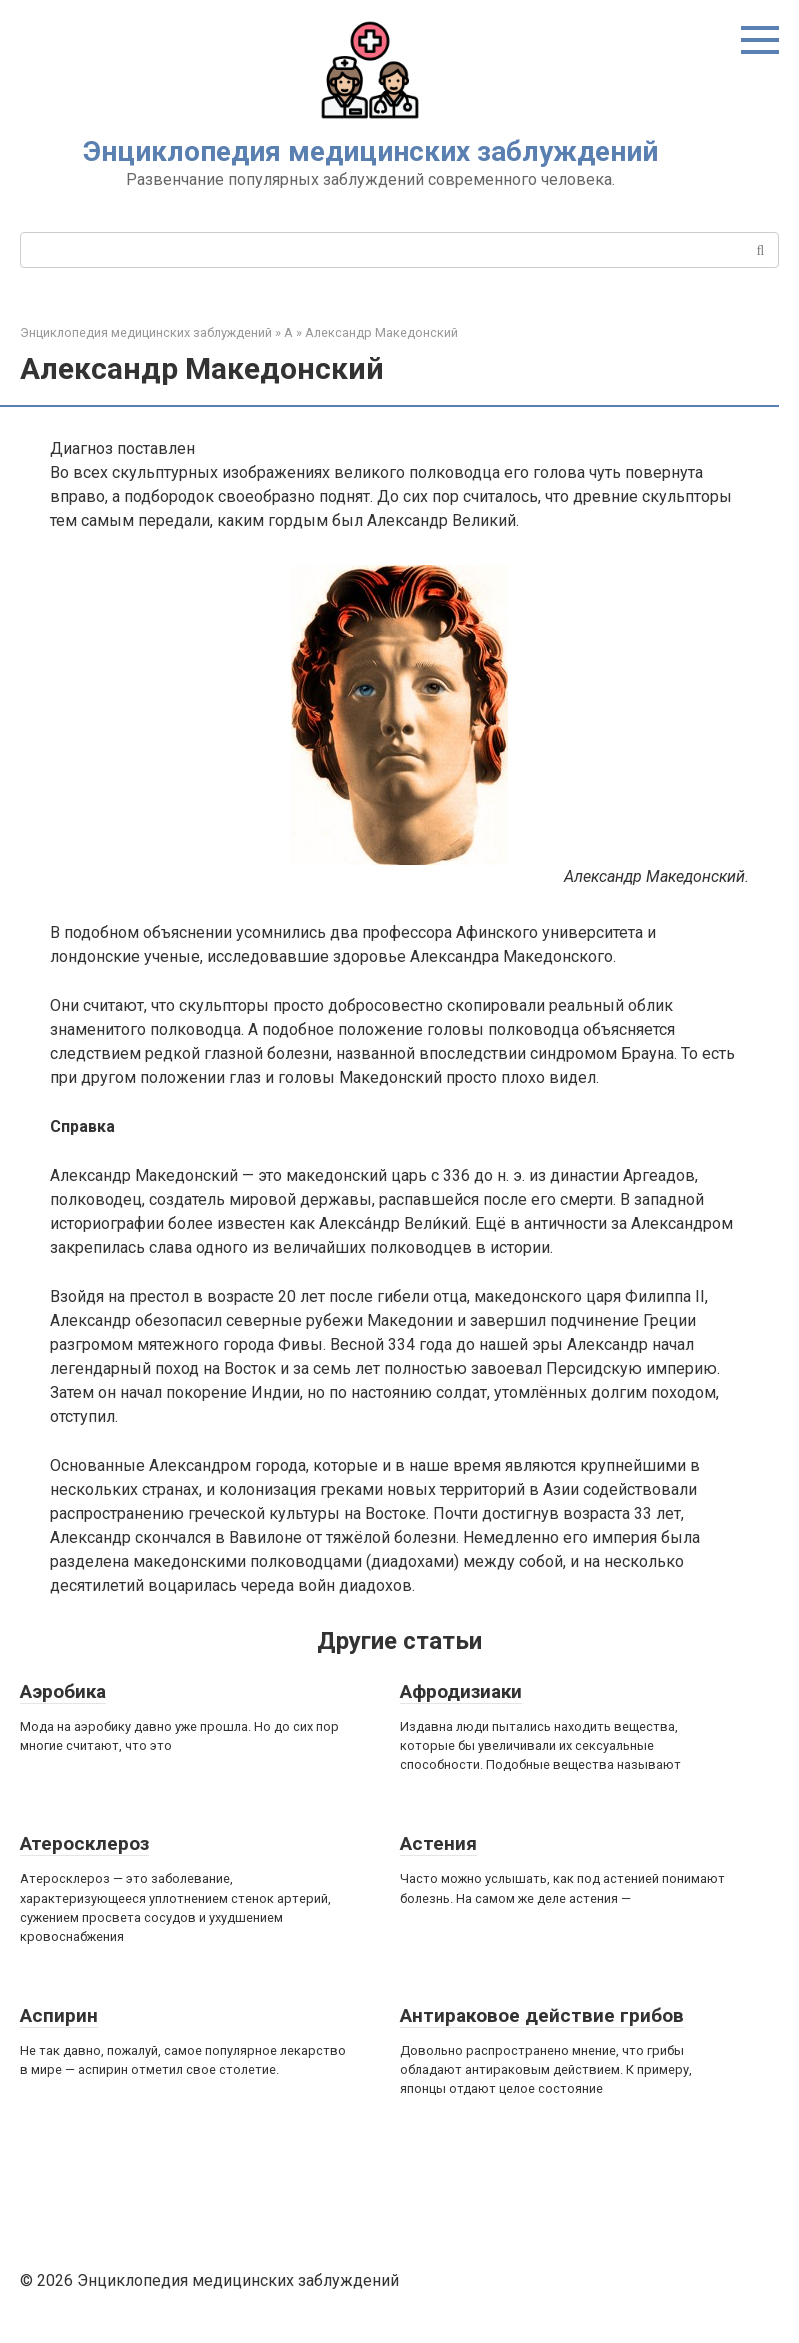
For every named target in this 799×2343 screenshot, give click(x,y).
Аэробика (63, 1691)
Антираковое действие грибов (542, 2015)
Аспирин (59, 2015)
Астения (438, 1843)
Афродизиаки (461, 1691)
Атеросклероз (84, 1843)
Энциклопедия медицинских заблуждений (370, 151)
